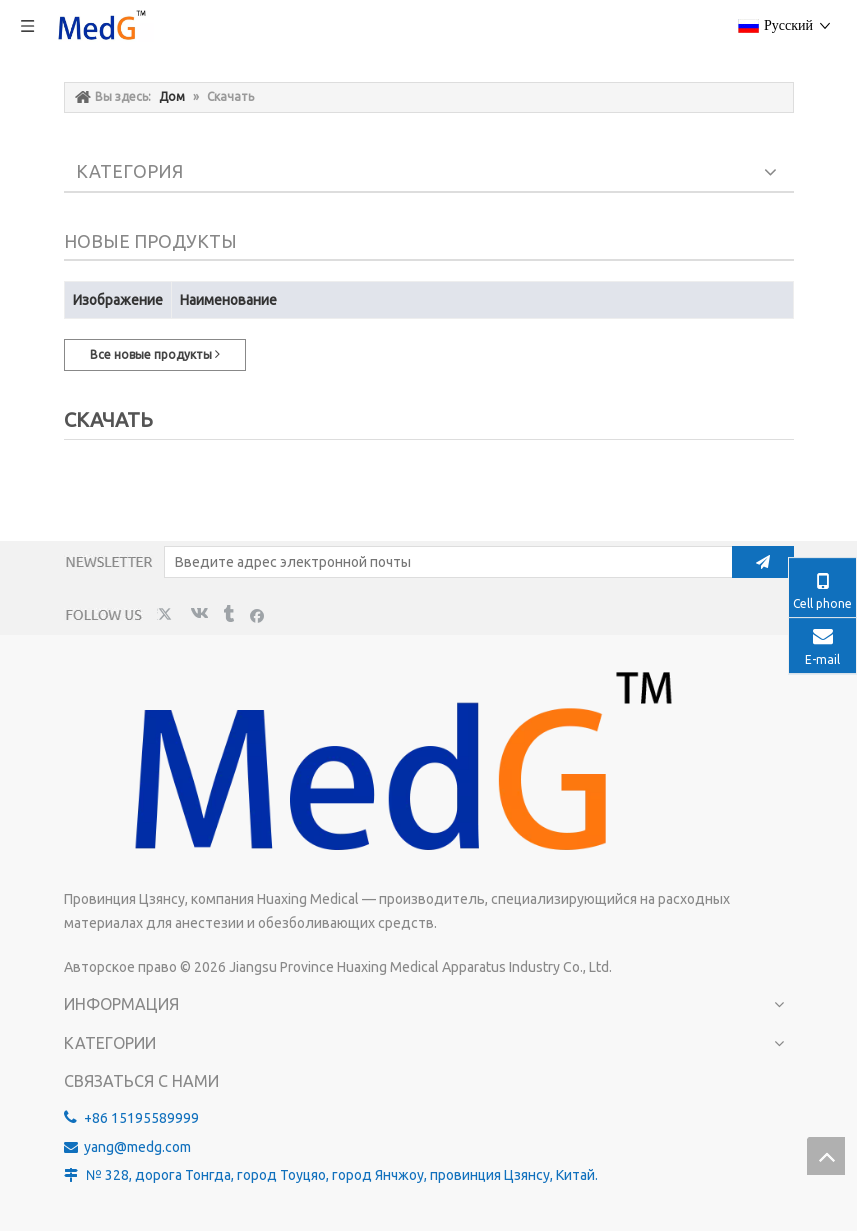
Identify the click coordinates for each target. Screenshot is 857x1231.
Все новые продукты (155, 354)
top (826, 1156)
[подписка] (763, 562)
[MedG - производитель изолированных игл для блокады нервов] (394, 767)
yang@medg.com (137, 1147)
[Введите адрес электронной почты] (444, 562)
